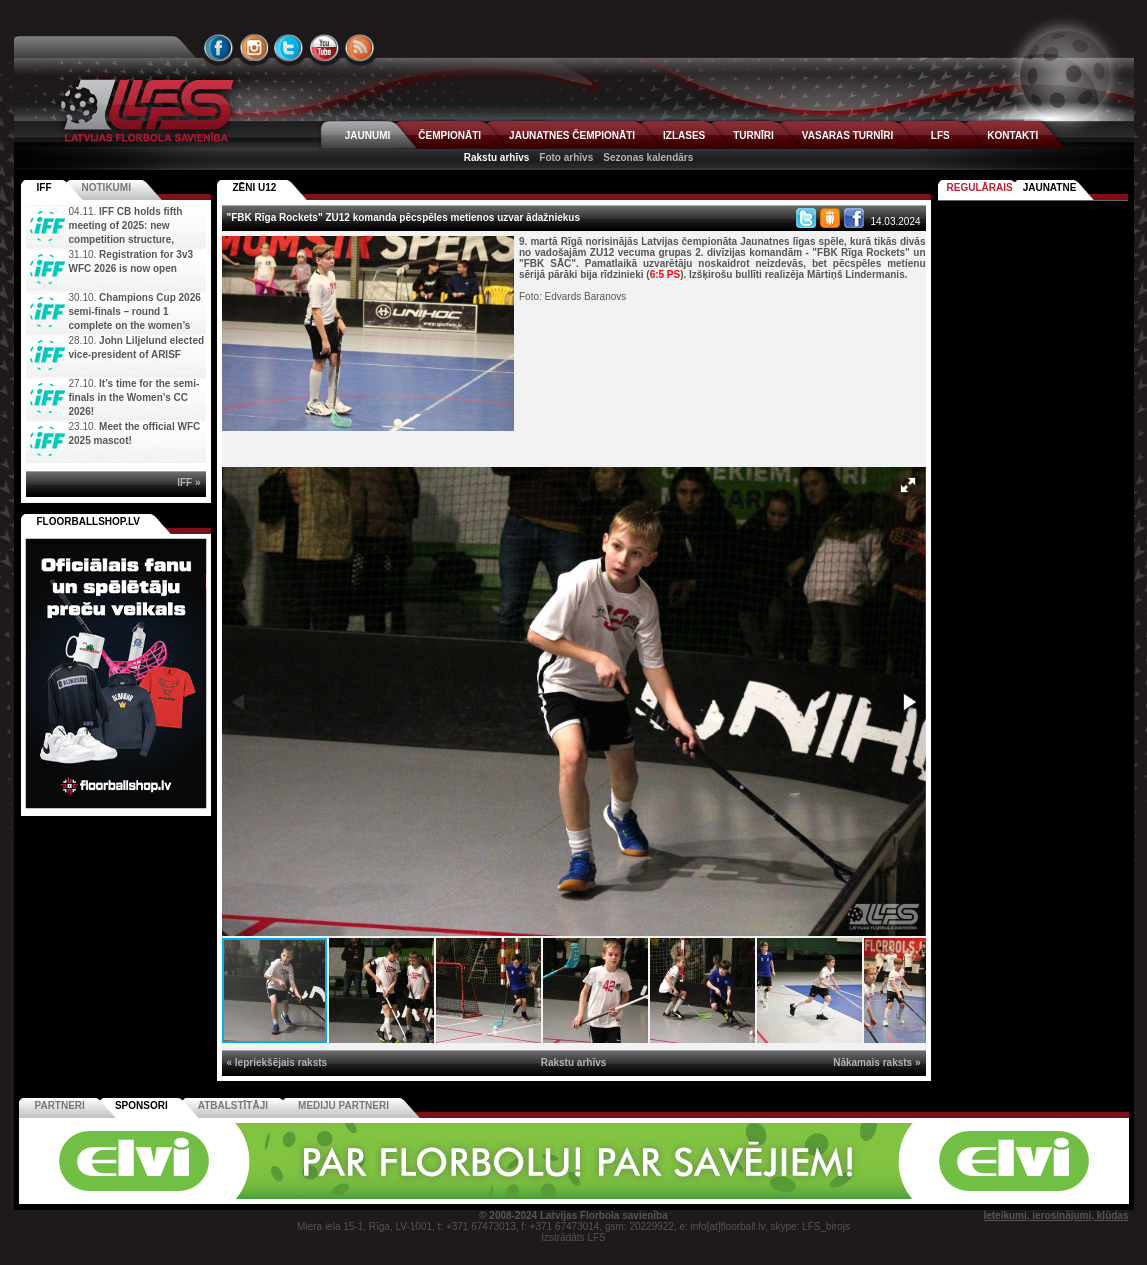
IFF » (188, 482)
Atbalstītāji (233, 1105)
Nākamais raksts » (876, 1062)
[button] (908, 485)
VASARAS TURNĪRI (847, 135)
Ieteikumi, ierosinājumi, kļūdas (1055, 1215)
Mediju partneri (343, 1105)
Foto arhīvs (566, 157)
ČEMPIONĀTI (449, 135)
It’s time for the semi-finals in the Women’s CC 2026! (134, 397)
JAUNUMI (368, 135)
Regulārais (980, 187)
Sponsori (141, 1105)
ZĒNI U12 (255, 187)
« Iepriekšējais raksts (277, 1062)
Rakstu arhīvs (497, 157)
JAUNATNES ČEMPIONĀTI (572, 135)
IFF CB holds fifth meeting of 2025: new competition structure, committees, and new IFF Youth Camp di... (107, 239)
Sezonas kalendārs (648, 157)
